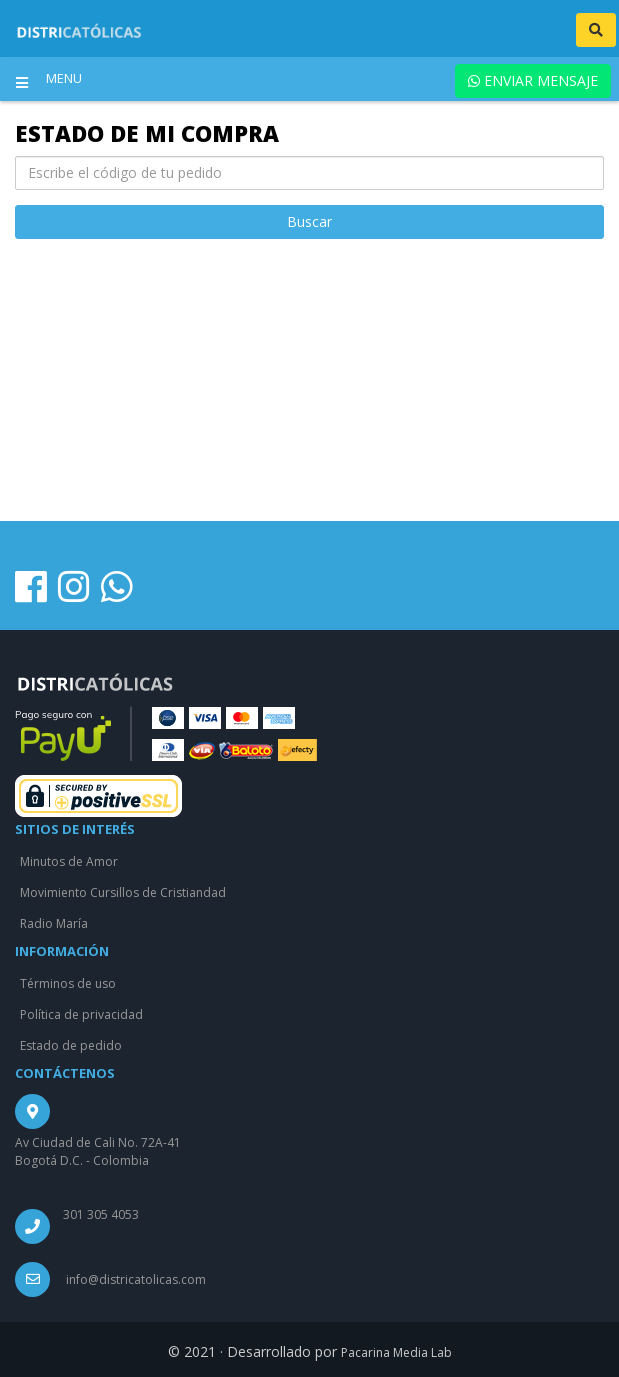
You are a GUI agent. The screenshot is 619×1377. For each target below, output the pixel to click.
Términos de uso (68, 983)
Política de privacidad (81, 1014)
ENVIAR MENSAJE (533, 80)
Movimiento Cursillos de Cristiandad (123, 892)
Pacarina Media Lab (396, 1352)
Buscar (309, 221)
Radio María (54, 923)
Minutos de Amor (69, 861)
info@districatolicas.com (136, 1279)
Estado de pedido (71, 1045)
